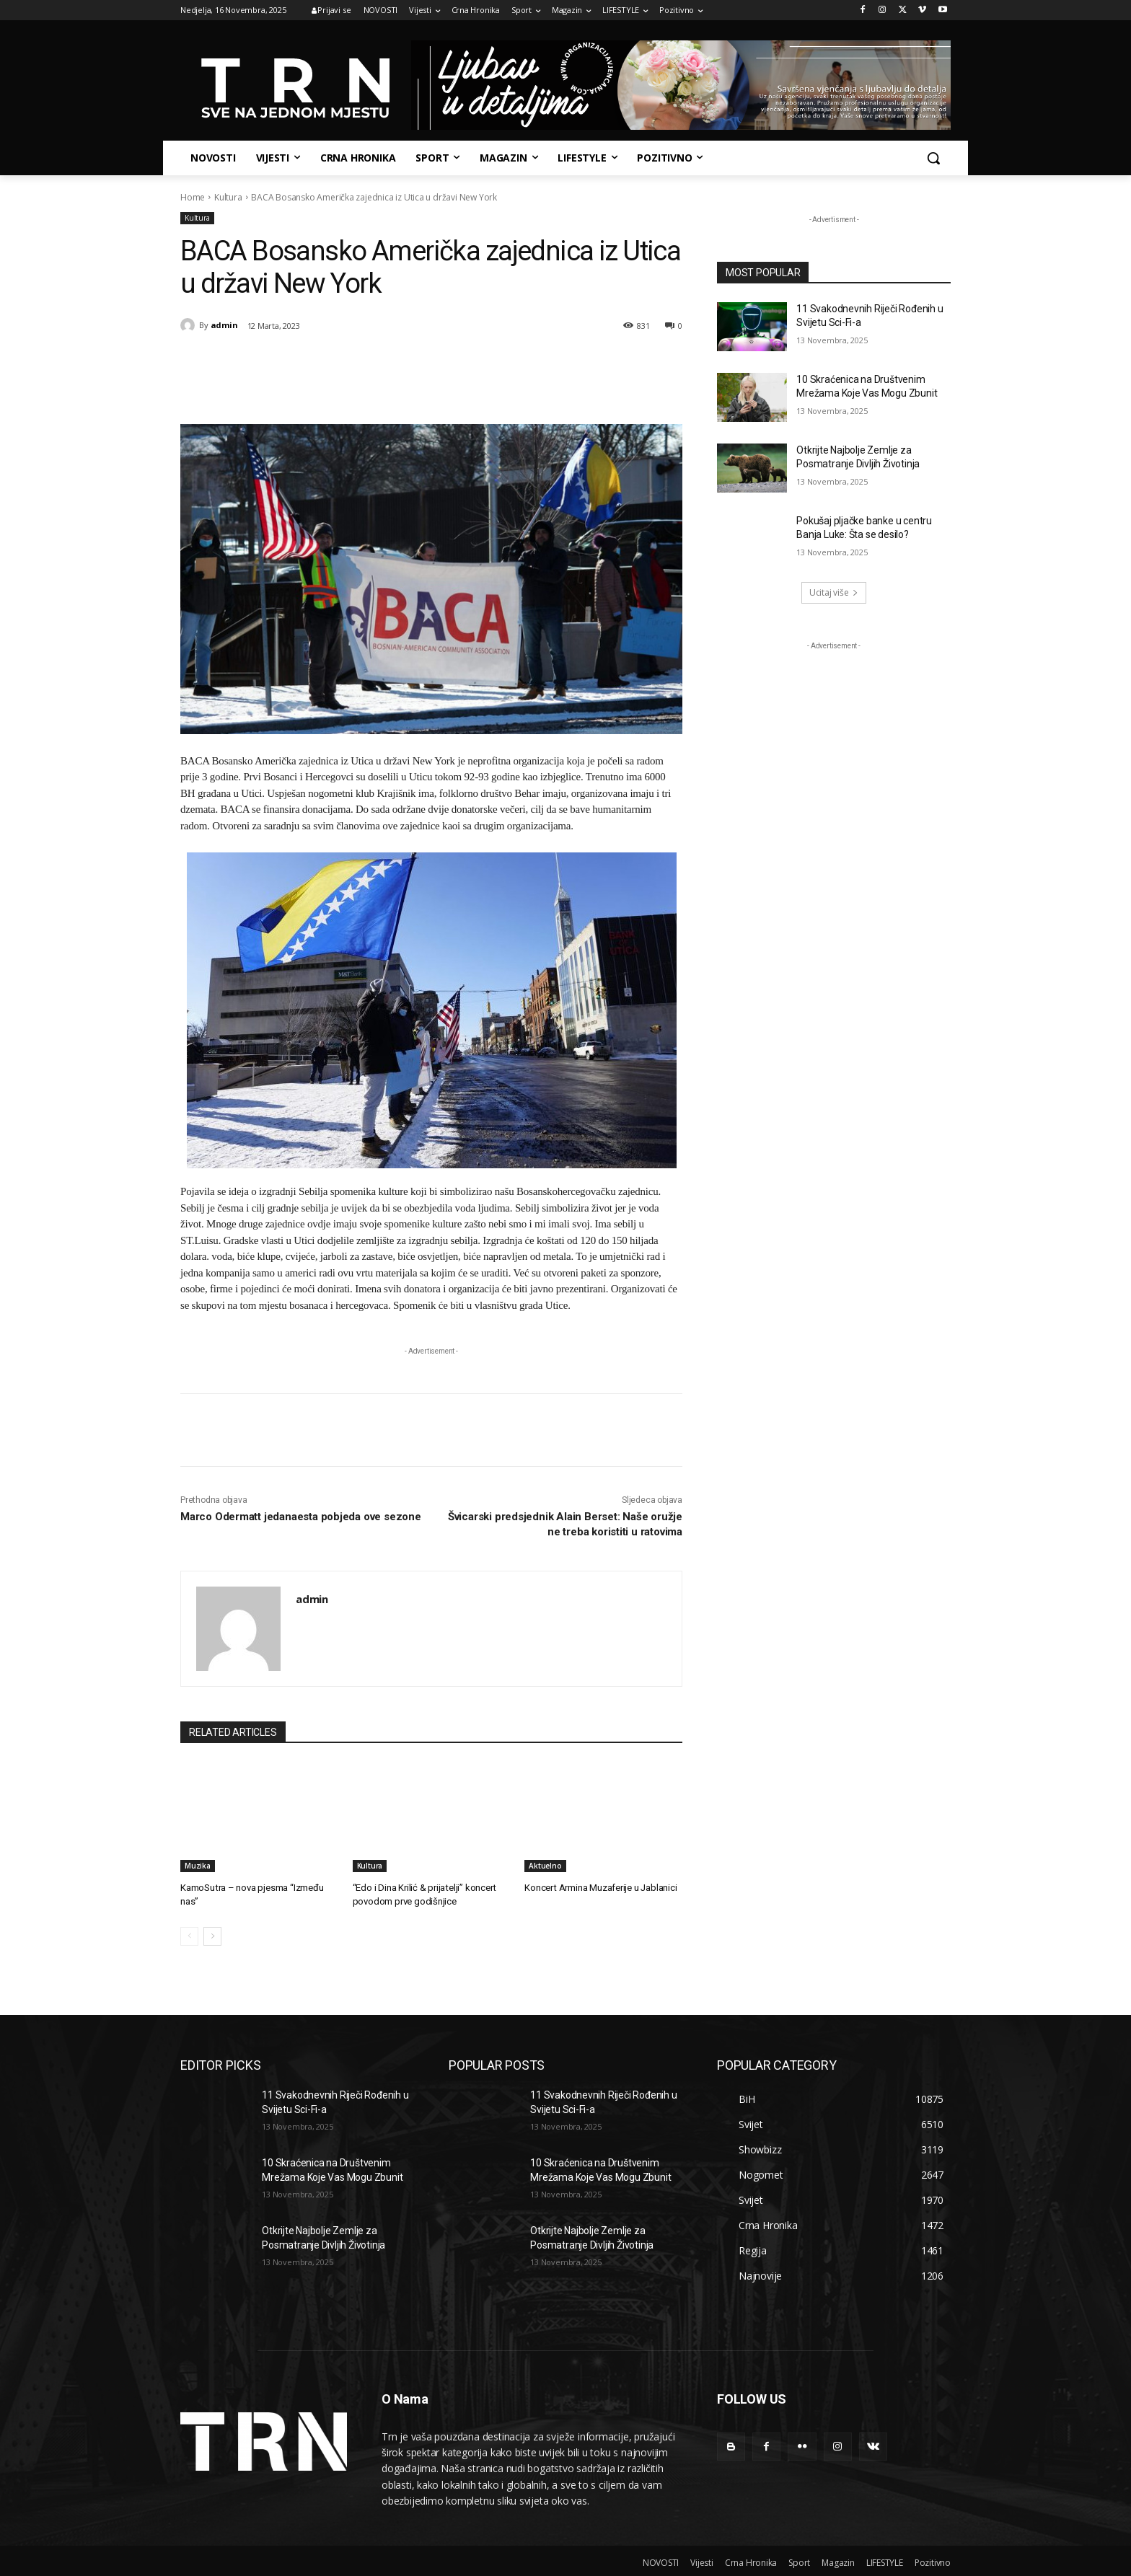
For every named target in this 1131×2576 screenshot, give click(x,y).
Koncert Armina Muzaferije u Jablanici (600, 1887)
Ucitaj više (834, 592)
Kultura (228, 197)
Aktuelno (545, 1866)
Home (192, 197)
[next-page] (212, 1936)
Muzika (198, 1866)
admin (224, 324)
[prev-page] (189, 1936)
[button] (933, 158)
